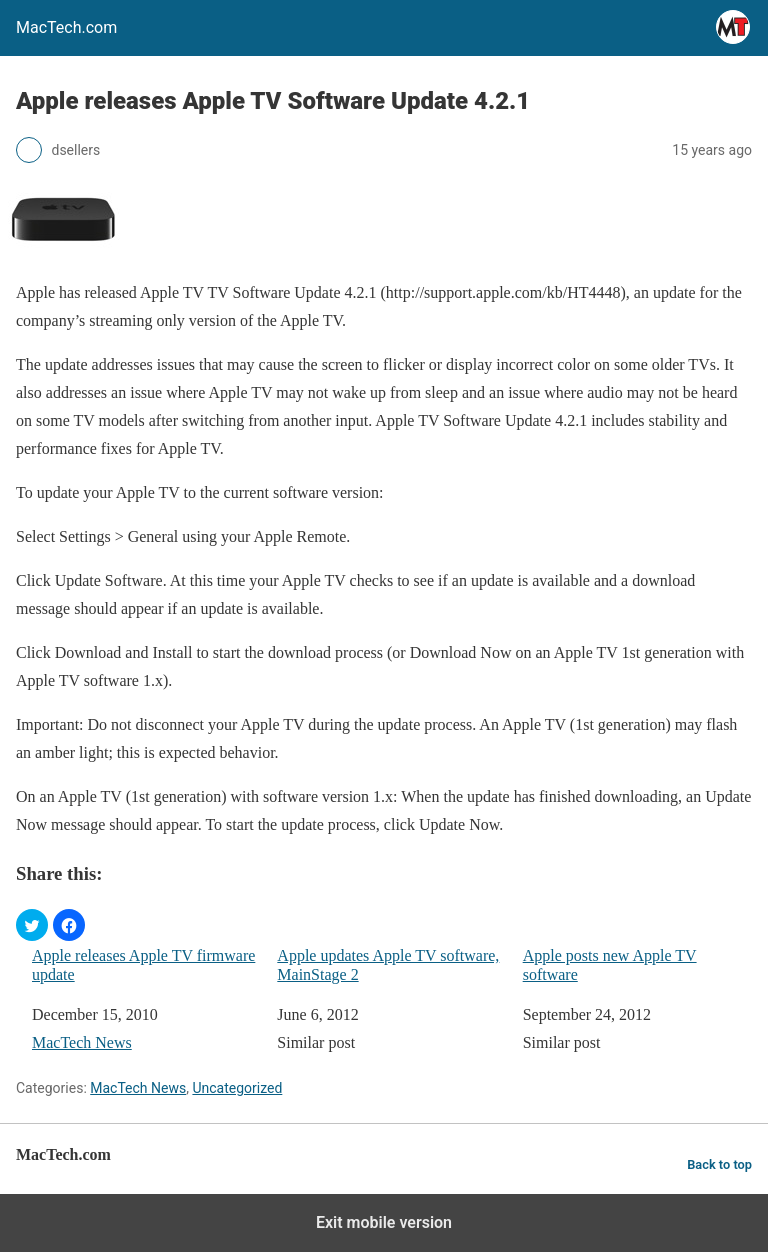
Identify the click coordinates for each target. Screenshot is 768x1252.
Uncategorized (237, 1088)
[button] (32, 925)
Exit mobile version (384, 1222)
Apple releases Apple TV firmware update (143, 965)
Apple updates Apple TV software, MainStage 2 (388, 965)
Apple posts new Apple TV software (610, 965)
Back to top (719, 1164)
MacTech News (82, 1042)
